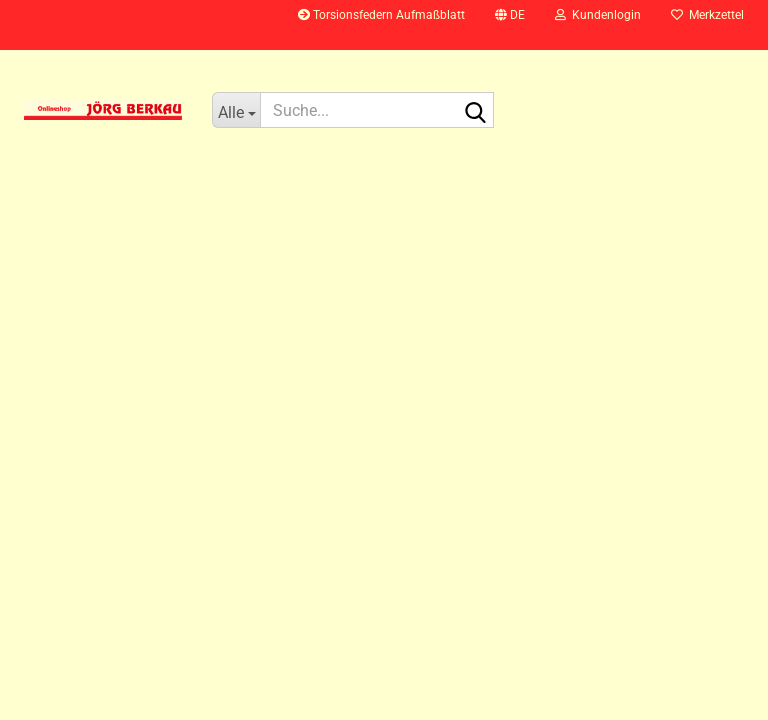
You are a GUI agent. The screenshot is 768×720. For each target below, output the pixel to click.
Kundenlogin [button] (598, 15)
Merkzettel (707, 15)
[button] (510, 25)
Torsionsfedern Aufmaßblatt (381, 15)
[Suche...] (236, 110)
